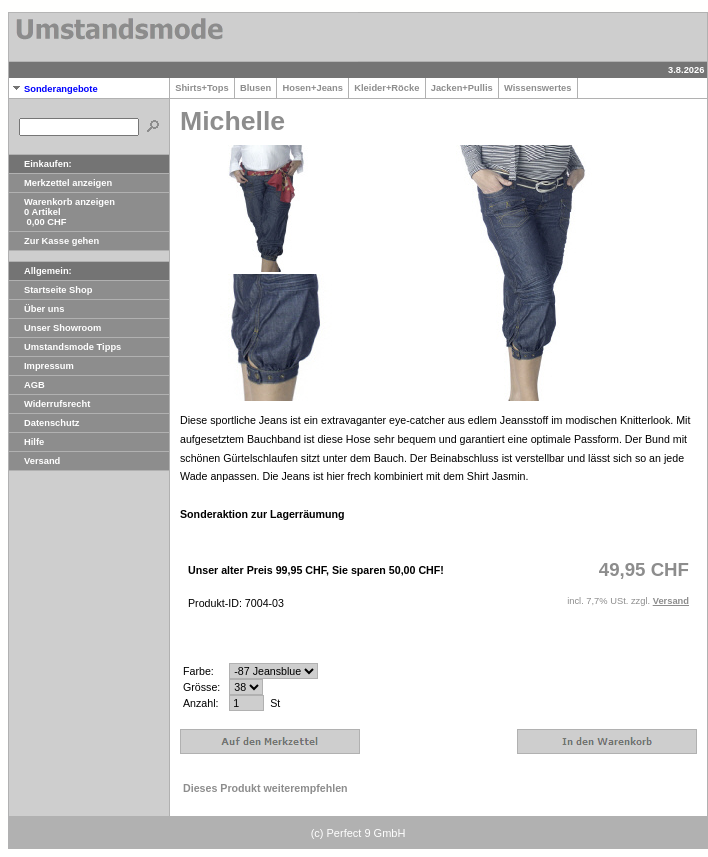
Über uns (36, 309)
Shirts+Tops (202, 88)
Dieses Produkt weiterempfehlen (265, 788)
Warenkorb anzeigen (62, 202)
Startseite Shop (50, 290)
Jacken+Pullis (462, 88)
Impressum (41, 366)
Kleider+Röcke (386, 88)
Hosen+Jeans (312, 88)
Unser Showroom (55, 328)
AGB (27, 385)
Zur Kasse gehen (54, 241)
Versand (34, 461)
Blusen (255, 88)
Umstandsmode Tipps (65, 347)
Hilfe (26, 442)
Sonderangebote (53, 89)
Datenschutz (44, 423)
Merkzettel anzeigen (60, 183)
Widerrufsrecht (49, 404)
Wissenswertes (538, 88)
